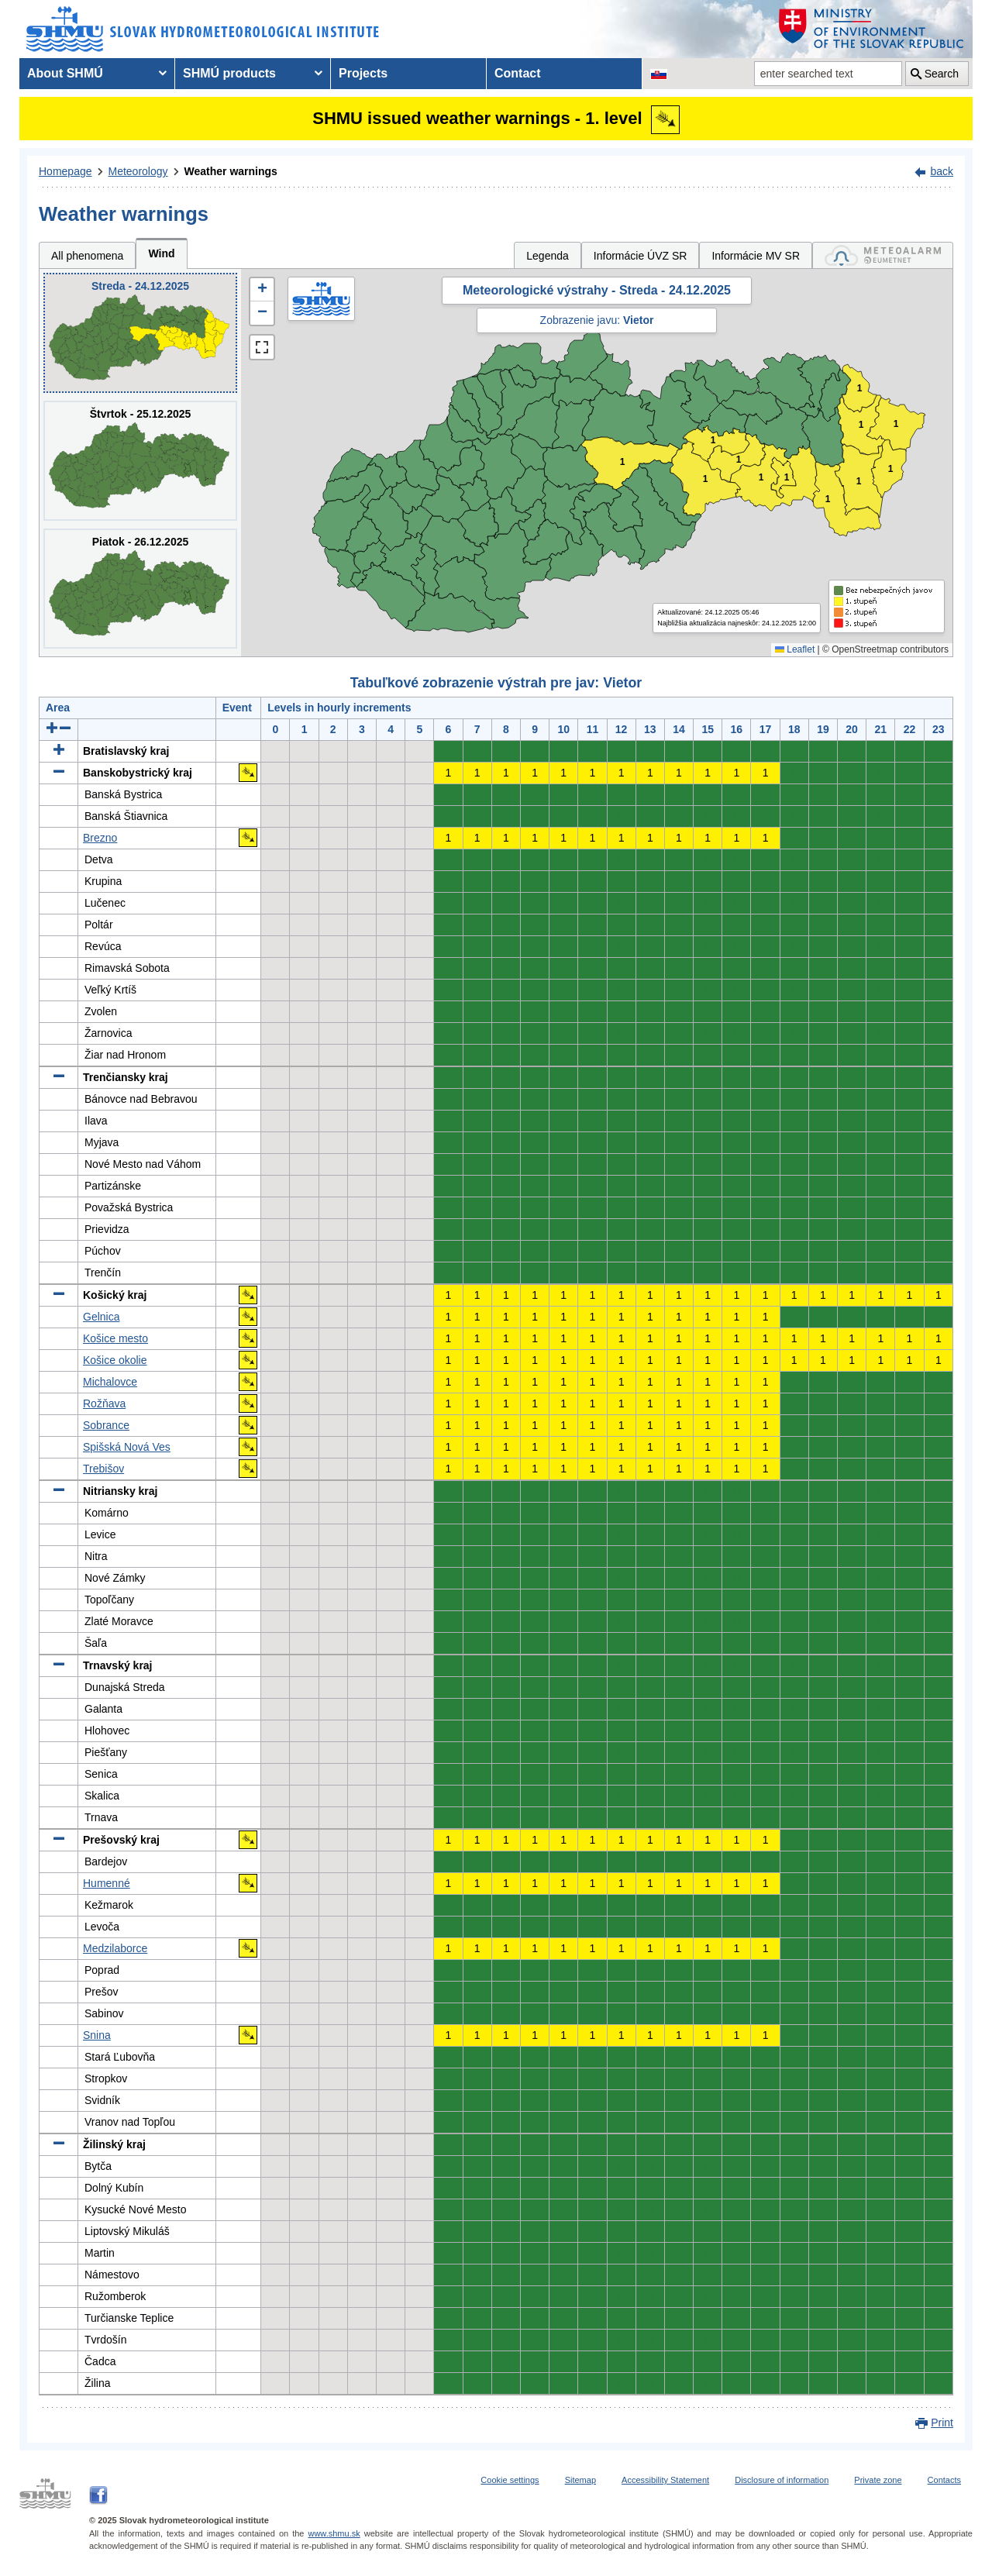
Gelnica (101, 1316)
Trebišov (103, 1468)
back (941, 171)
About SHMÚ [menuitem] (65, 73)
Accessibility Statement (665, 2480)
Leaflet (795, 649)
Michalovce (110, 1382)
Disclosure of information (781, 2480)
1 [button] (622, 462)
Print (942, 2422)
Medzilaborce (115, 1948)
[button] (262, 289)
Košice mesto (115, 1338)
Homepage (65, 171)
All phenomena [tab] (87, 256)
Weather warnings (230, 171)
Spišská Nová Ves (126, 1447)
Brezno (100, 838)
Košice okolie (115, 1360)
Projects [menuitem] (363, 73)
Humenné (106, 1883)
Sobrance (106, 1425)
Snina (97, 2035)
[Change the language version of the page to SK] (658, 73)
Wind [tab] (161, 253)
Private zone (877, 2480)
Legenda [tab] (547, 256)
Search (942, 73)
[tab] (882, 255)
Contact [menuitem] (517, 73)
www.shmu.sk (334, 2533)
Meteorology (138, 171)
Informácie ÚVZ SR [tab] (640, 256)
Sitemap (580, 2480)
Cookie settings (509, 2480)
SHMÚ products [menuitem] (229, 73)
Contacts (944, 2480)
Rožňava (104, 1403)
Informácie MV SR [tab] (755, 256)
